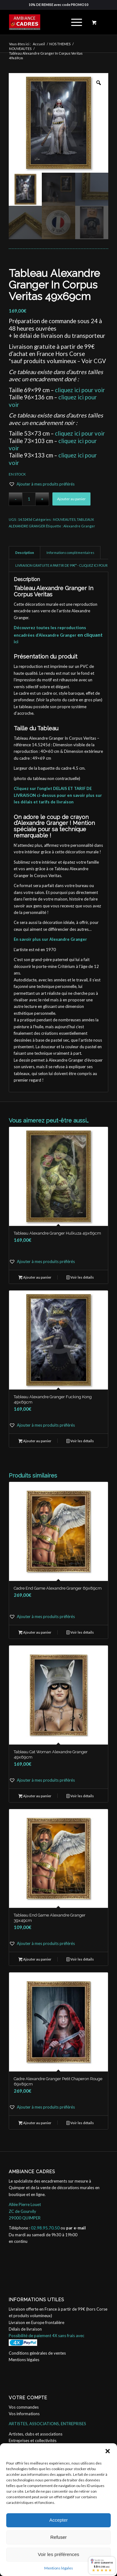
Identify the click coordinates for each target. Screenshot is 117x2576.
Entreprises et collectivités (32, 2440)
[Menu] (73, 22)
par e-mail (76, 2227)
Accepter (58, 2520)
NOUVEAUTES (64, 519)
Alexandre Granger (79, 526)
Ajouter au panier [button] (34, 1278)
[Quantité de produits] (29, 499)
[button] (108, 2451)
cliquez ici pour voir (80, 390)
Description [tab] (24, 552)
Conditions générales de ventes (37, 2353)
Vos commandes (24, 2407)
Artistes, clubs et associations (35, 2433)
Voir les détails (80, 1278)
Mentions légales (58, 2568)
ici (16, 641)
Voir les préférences (58, 2554)
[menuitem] (75, 22)
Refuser (58, 2537)
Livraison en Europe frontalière (36, 2322)
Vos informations (24, 2413)
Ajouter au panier (71, 498)
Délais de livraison (25, 2329)
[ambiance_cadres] (48, 22)
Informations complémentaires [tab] (70, 552)
